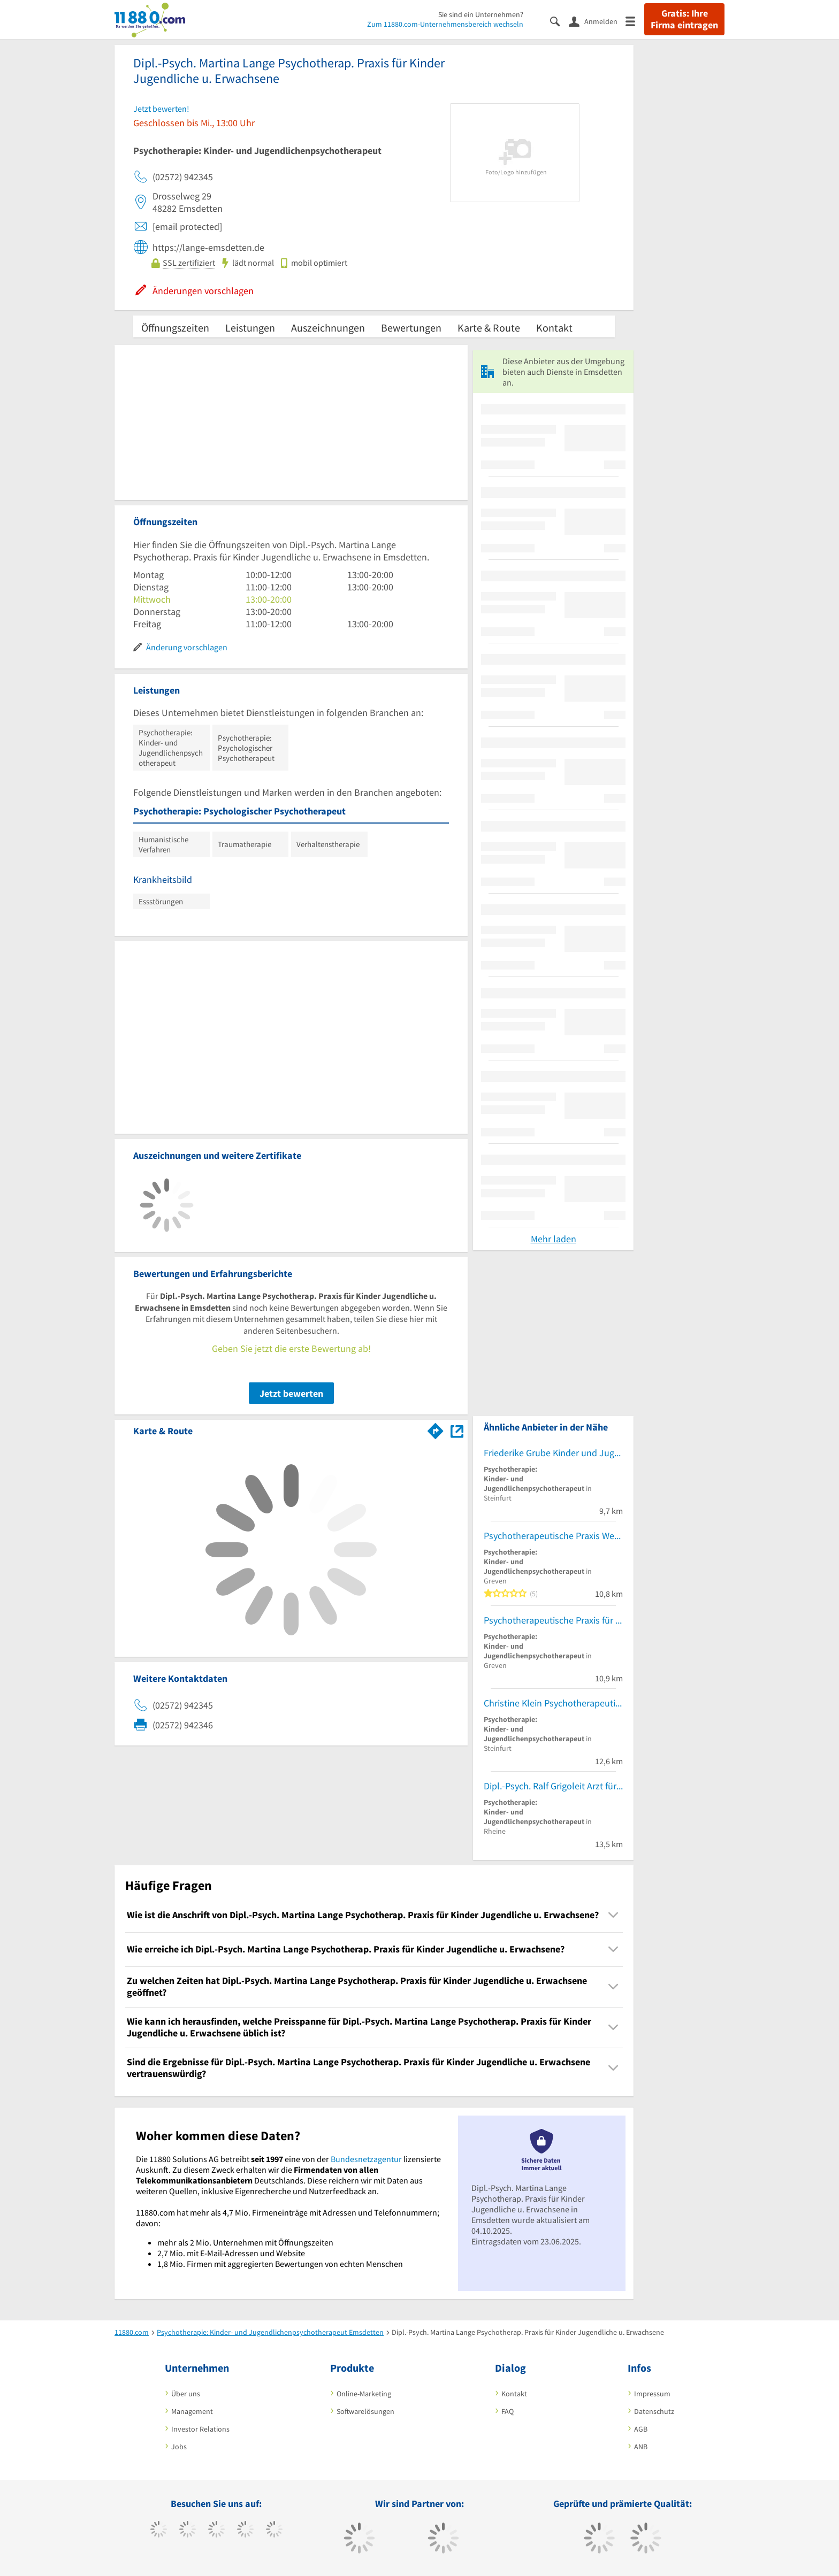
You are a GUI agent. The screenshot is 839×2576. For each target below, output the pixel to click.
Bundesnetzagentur (366, 2159)
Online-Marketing (364, 2393)
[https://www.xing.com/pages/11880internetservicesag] (245, 2530)
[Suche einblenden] (559, 20)
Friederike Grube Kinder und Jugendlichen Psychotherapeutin (553, 1453)
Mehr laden (553, 1239)
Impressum (652, 2393)
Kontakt (554, 327)
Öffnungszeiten (175, 327)
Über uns (185, 2393)
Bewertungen (411, 327)
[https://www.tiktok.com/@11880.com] (187, 2530)
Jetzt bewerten (291, 1393)
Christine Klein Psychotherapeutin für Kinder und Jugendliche (553, 1703)
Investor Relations (200, 2429)
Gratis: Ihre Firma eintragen (684, 19)
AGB (640, 2429)
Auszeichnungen (328, 327)
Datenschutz (654, 2411)
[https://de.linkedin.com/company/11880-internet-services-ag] (274, 2530)
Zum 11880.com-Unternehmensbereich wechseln (445, 24)
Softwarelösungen (365, 2411)
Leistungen (250, 327)
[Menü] (635, 20)
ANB (640, 2446)
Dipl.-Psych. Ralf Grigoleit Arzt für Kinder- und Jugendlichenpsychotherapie (553, 1786)
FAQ (507, 2411)
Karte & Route (488, 327)
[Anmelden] (597, 20)
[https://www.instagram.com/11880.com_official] (216, 2530)
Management (192, 2411)
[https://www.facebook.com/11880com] (158, 2530)
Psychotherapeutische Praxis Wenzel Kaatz (553, 1535)
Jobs (179, 2446)
